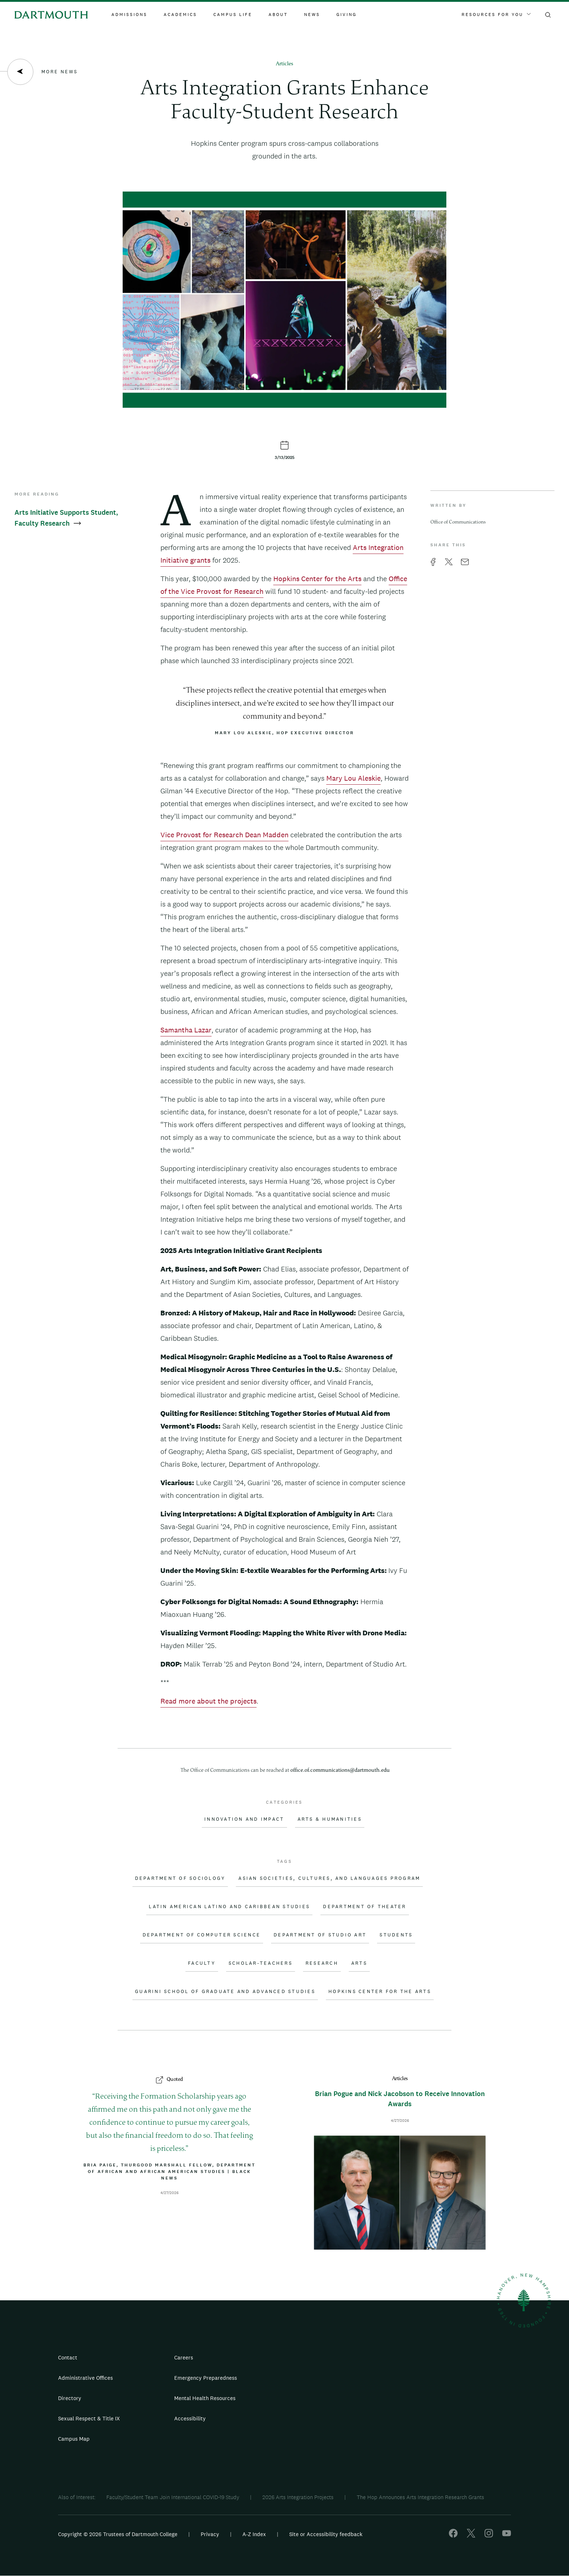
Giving (346, 14)
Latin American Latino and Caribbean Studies (229, 1907)
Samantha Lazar (186, 1030)
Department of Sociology (180, 1878)
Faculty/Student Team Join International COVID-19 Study (172, 2497)
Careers (183, 2357)
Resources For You (496, 14)
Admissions (129, 14)
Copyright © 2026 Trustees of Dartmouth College (117, 2534)
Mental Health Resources (205, 2398)
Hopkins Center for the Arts (317, 578)
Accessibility (190, 2418)
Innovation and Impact (244, 1819)
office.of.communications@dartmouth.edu (340, 1770)
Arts (359, 1963)
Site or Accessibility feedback (326, 2534)
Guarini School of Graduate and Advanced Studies (225, 1991)
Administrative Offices (85, 2377)
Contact (67, 2357)
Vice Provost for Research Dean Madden (224, 834)
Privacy (210, 2534)
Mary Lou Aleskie (353, 778)
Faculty (202, 1963)
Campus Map (74, 2438)
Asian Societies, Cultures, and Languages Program (329, 1878)
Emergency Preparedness (205, 2377)
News (312, 14)
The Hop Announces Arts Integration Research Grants (420, 2497)
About (278, 14)
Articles (284, 64)
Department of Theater (364, 1907)
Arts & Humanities (330, 1819)
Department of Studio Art (320, 1935)
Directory (69, 2398)
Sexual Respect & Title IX (89, 2418)
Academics (180, 14)
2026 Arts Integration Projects (297, 2497)
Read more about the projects (208, 1701)
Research (322, 1963)
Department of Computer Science (202, 1935)
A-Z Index (254, 2534)
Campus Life (232, 14)
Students (396, 1935)
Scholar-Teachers (260, 1963)
